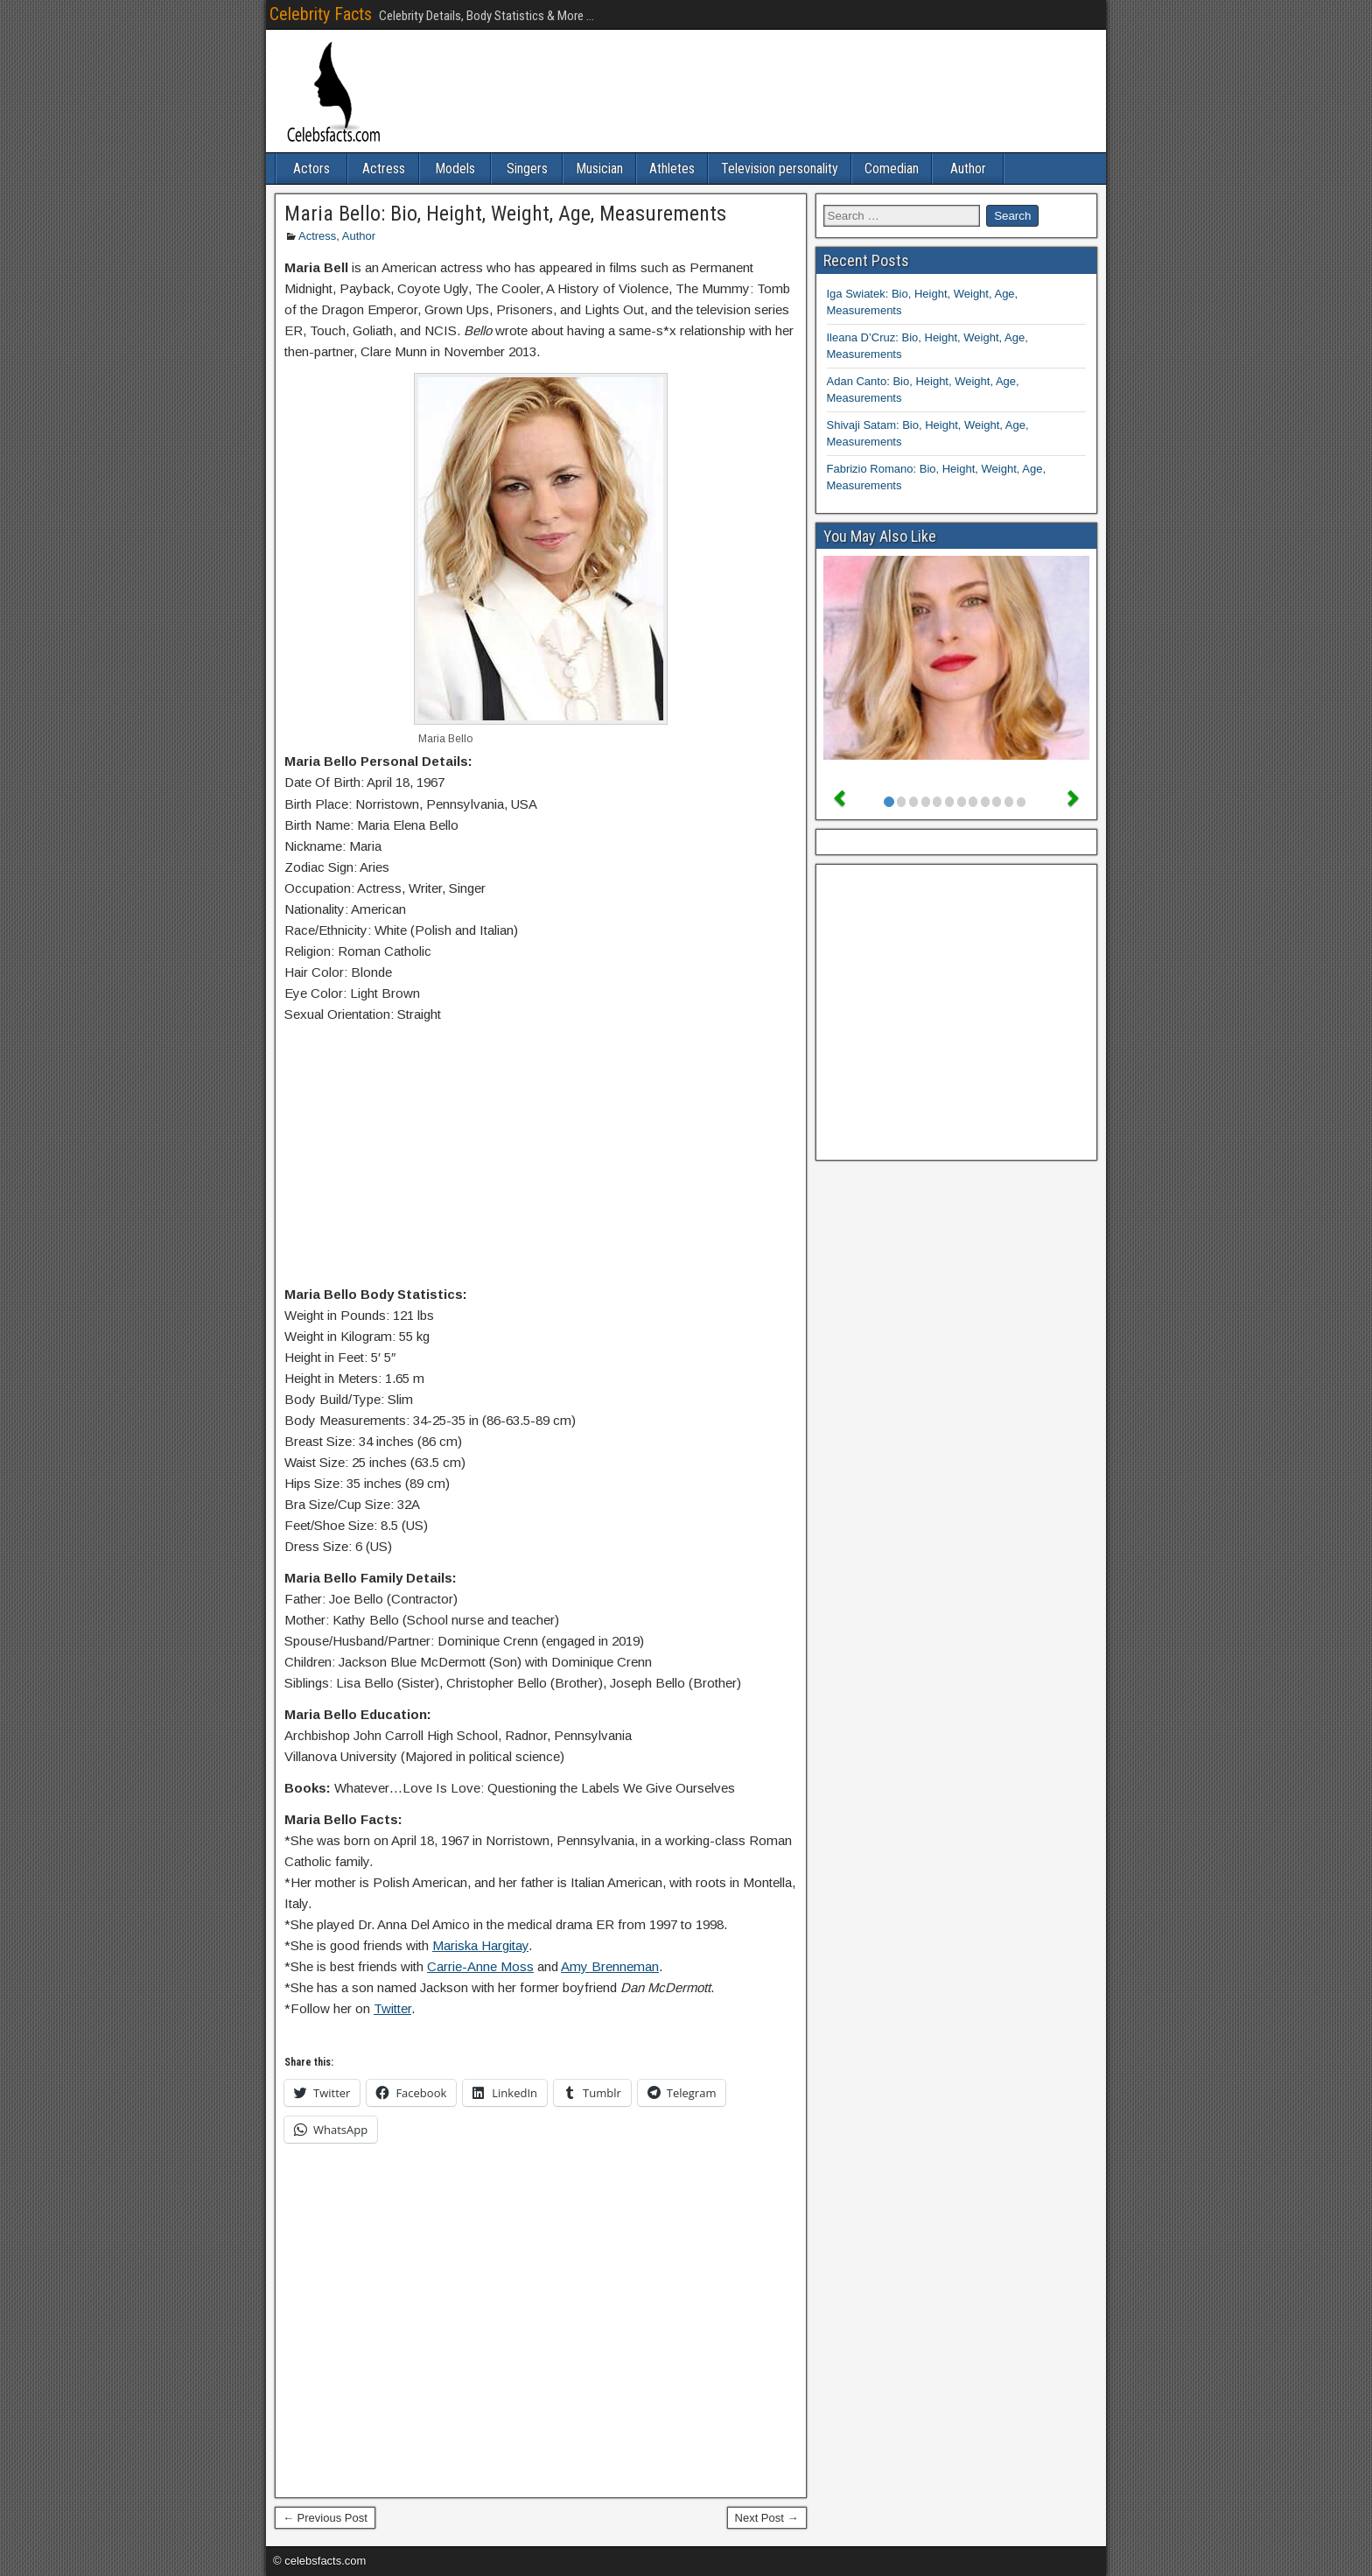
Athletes (672, 168)
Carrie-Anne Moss (480, 1966)
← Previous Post (325, 2517)
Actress (383, 168)
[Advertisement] (540, 1158)
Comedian (891, 168)
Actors (311, 168)
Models (455, 168)
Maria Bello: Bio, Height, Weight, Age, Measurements (505, 213)
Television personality (779, 168)
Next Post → (767, 2517)
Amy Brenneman (610, 1966)
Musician (599, 168)
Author (968, 168)
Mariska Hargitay (480, 1945)
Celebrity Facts (321, 14)
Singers (527, 168)
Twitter (392, 2008)
